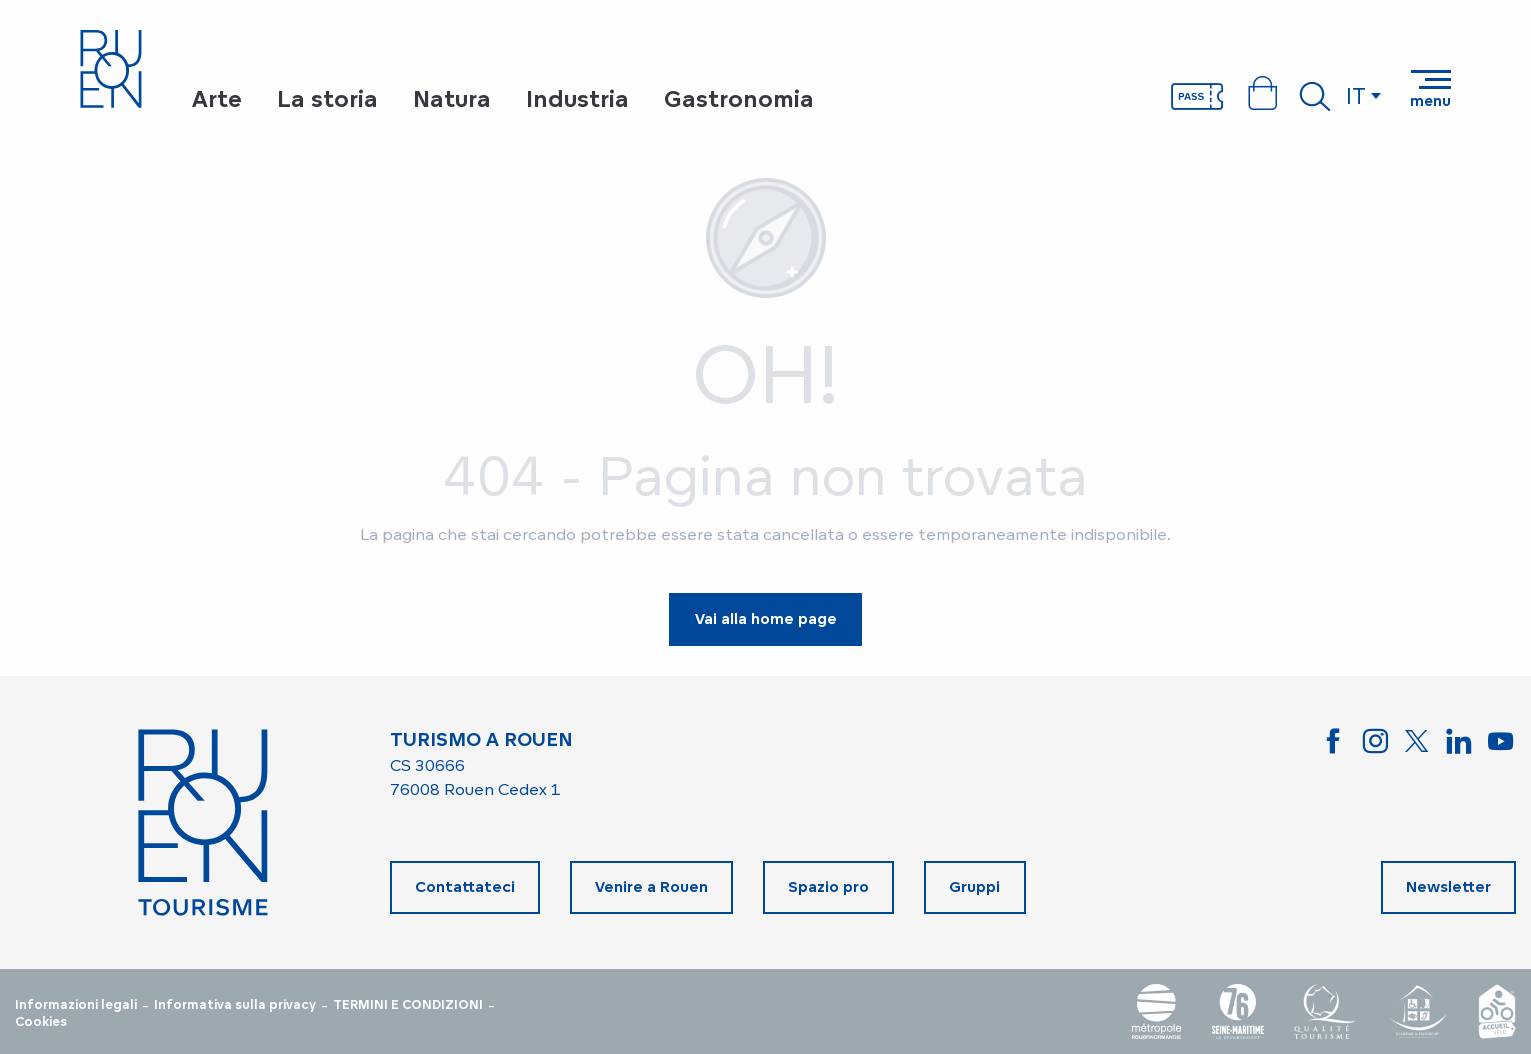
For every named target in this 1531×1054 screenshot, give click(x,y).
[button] (1315, 96)
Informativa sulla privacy (235, 1005)
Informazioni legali (76, 1005)
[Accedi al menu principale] (1430, 89)
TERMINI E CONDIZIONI (408, 1005)
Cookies (41, 1022)
